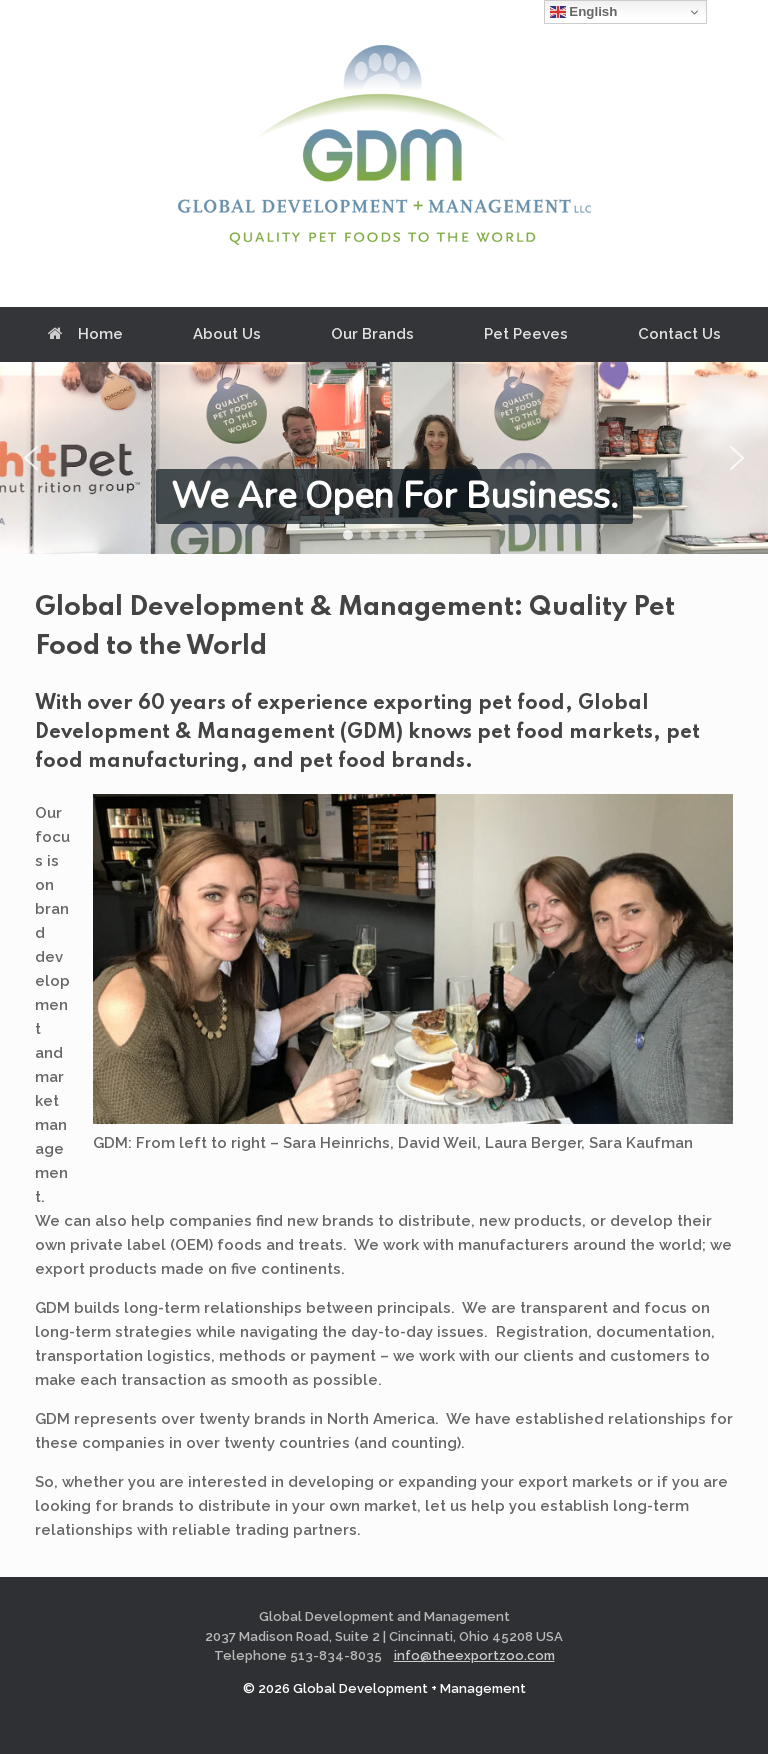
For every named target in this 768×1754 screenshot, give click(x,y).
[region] (384, 458)
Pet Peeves (526, 334)
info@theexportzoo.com (474, 1655)
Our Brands (372, 334)
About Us (227, 334)
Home (85, 334)
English (584, 12)
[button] (31, 458)
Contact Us (679, 334)
